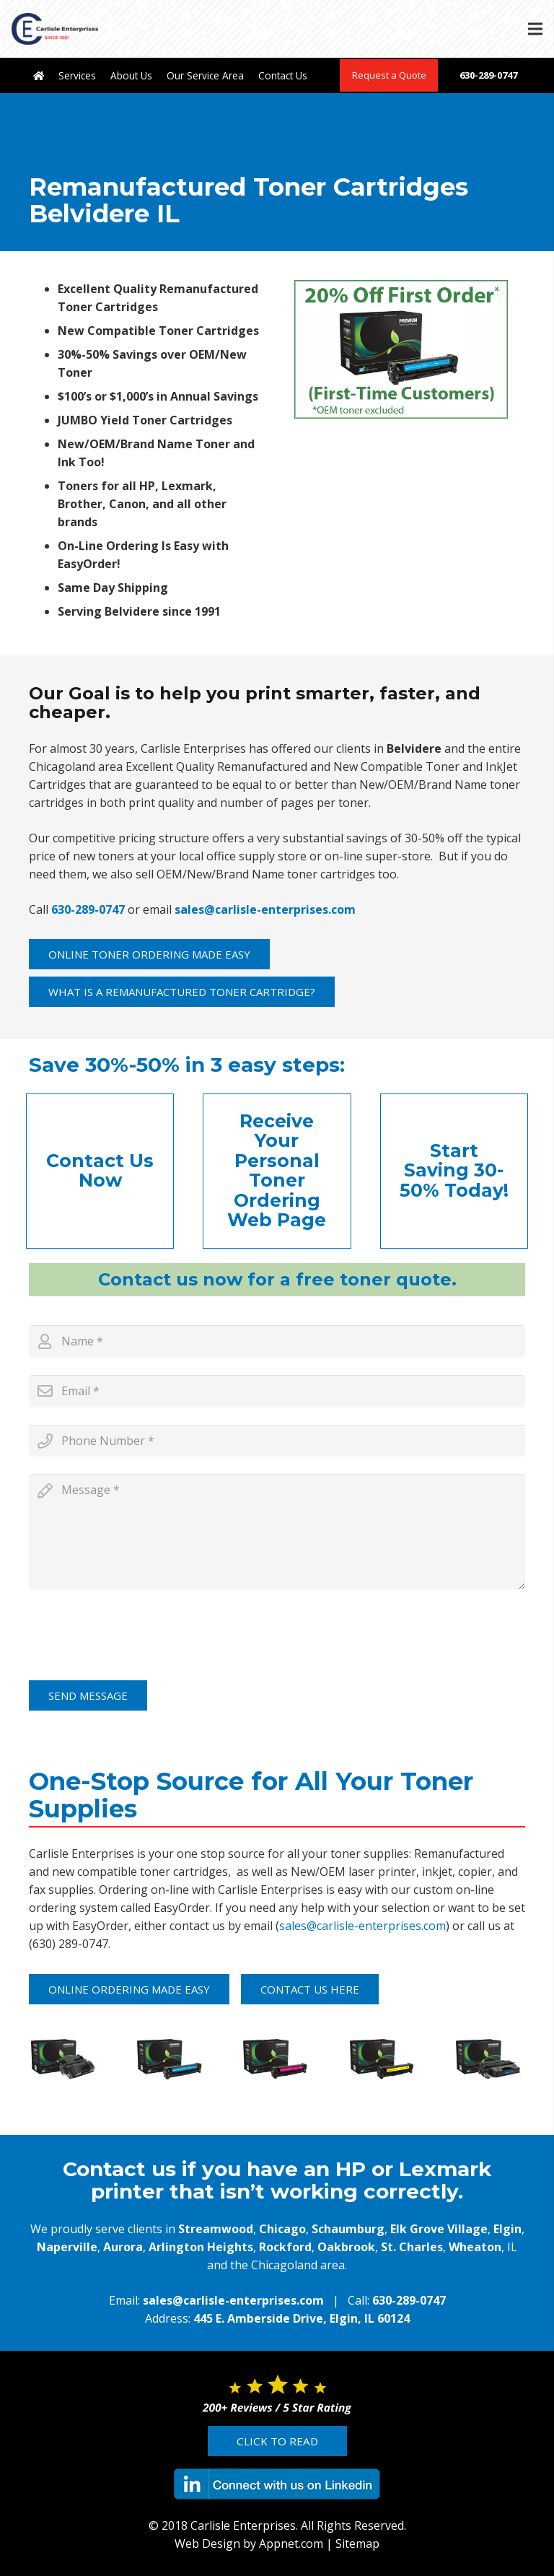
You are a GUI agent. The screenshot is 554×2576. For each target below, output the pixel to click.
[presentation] (138, 1635)
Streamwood (215, 2229)
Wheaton (475, 2247)
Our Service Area (205, 75)
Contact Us (282, 75)
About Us (131, 75)
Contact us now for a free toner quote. (277, 1279)
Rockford (285, 2247)
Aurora (123, 2247)
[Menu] (535, 29)
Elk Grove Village (439, 2229)
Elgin (507, 2229)
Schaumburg (348, 2229)
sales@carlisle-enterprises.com (265, 909)
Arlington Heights (201, 2247)
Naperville (67, 2247)
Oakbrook (346, 2247)
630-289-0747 (488, 75)
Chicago (282, 2229)
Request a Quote (389, 75)
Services (77, 75)
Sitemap (357, 2543)
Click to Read (277, 2441)
